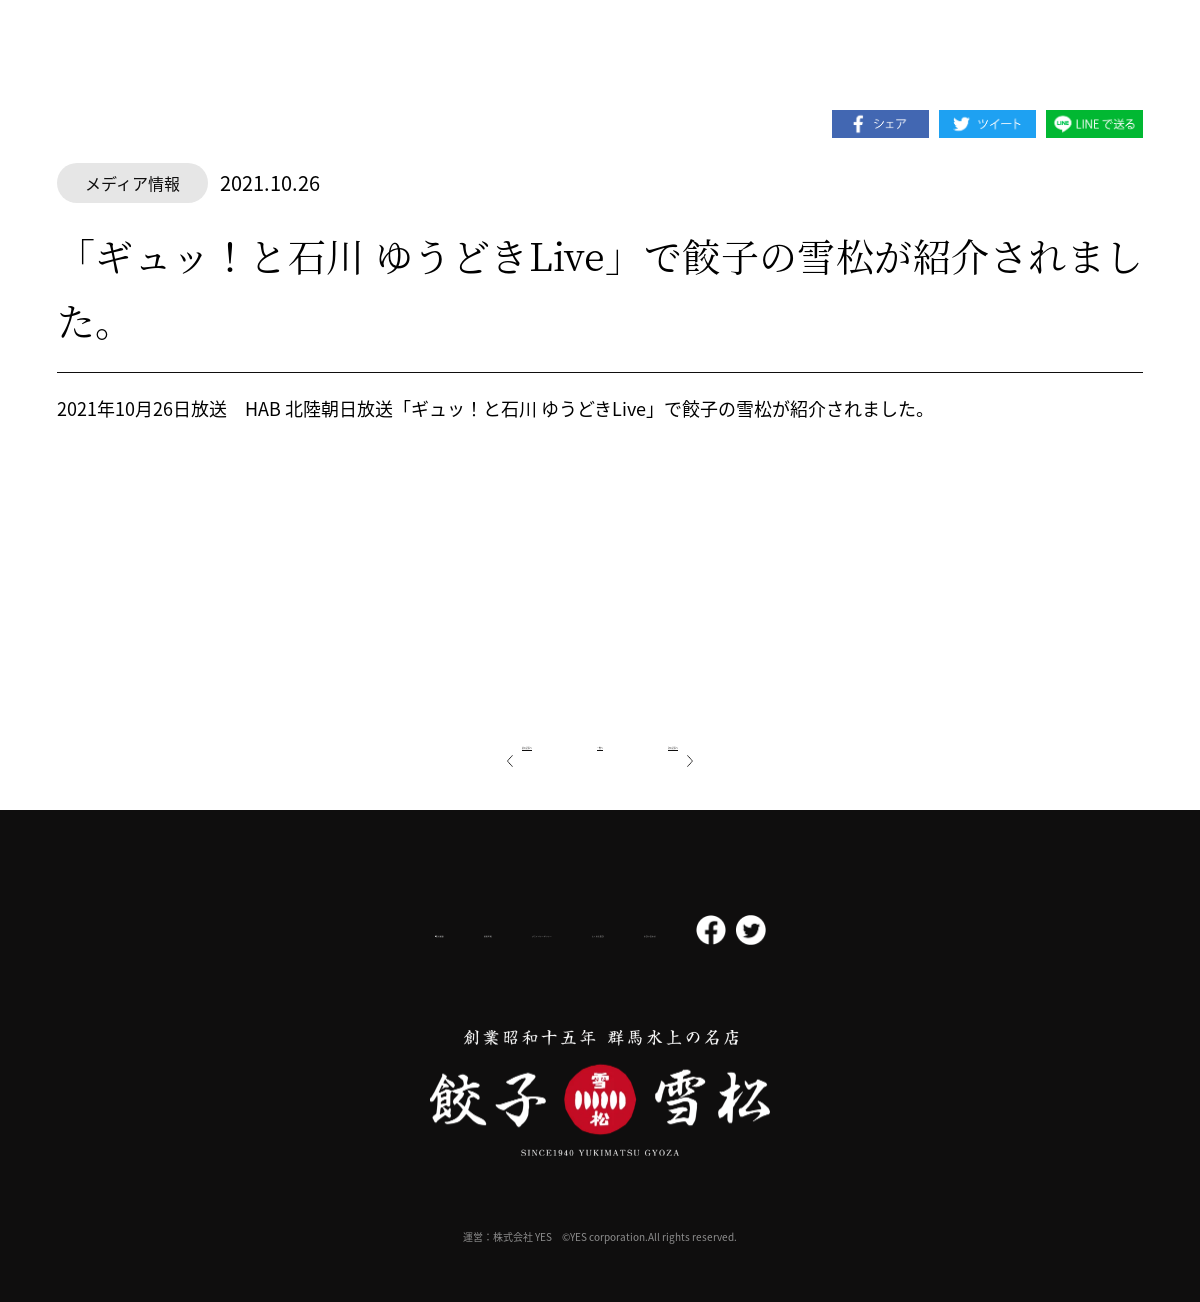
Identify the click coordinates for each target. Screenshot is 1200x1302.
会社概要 (283, 930)
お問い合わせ (802, 931)
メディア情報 (132, 183)
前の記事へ (471, 742)
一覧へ (600, 742)
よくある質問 (678, 931)
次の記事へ (729, 742)
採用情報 (388, 930)
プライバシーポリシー (526, 930)
